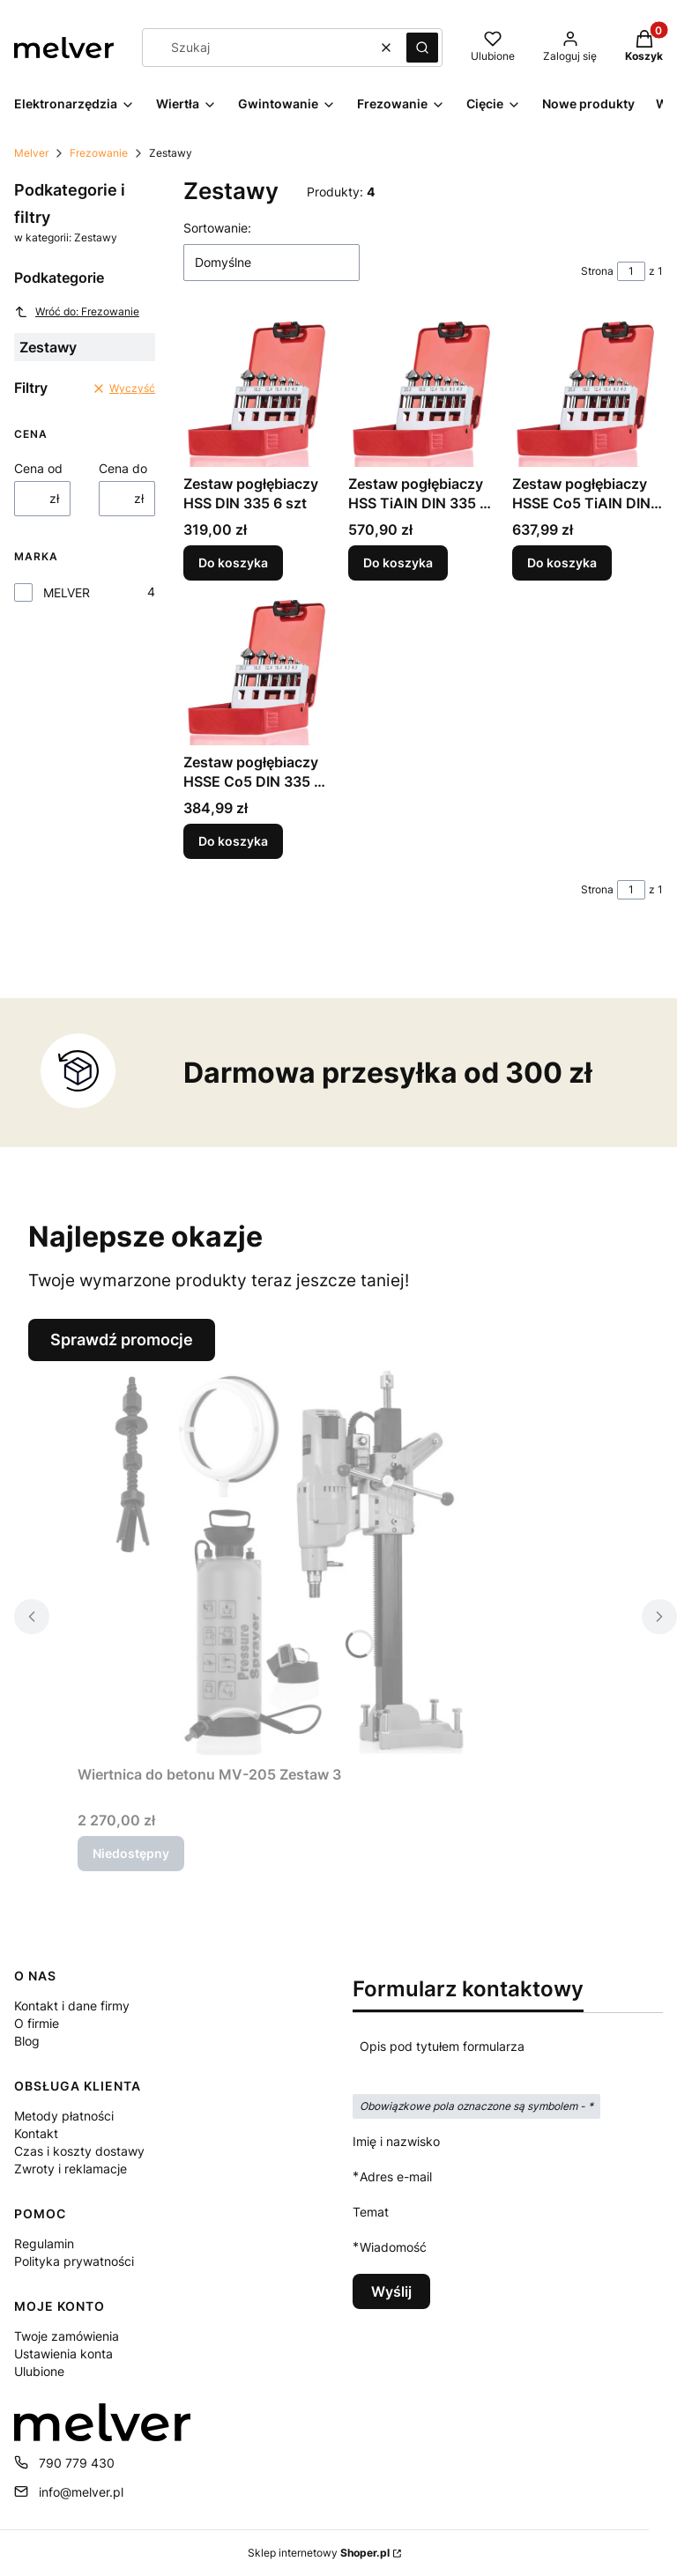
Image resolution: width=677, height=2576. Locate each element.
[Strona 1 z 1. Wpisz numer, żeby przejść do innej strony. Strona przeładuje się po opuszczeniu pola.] (631, 271)
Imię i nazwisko (396, 2141)
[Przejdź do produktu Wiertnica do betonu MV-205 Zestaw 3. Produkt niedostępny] (298, 1559)
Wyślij (391, 2291)
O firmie (36, 2023)
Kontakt (36, 2133)
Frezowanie (99, 152)
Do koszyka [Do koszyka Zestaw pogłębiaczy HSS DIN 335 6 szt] (233, 562)
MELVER (66, 592)
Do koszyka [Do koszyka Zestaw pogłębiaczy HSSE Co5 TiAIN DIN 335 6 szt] (562, 562)
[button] (422, 48)
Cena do (123, 468)
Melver (31, 152)
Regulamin (44, 2243)
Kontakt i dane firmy (72, 2005)
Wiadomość (393, 2247)
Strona (597, 271)
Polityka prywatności (74, 2261)
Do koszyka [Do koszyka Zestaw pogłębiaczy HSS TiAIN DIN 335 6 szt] (398, 562)
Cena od (38, 468)
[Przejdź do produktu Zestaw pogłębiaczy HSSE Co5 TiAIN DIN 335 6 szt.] (587, 391)
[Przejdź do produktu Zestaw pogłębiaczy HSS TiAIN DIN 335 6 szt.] (423, 391)
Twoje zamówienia (66, 2335)
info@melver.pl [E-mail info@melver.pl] (81, 2491)
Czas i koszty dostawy (79, 2150)
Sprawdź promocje (121, 1339)
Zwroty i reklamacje (70, 2168)
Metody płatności (64, 2115)
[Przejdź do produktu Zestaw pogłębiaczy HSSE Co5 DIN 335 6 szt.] (258, 670)
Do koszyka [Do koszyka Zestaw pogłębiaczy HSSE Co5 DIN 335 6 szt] (233, 840)
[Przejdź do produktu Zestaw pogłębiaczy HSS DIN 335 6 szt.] (258, 391)
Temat (371, 2211)
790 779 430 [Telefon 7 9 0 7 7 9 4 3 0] (77, 2462)
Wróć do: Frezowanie (76, 312)
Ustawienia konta (63, 2353)
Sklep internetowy (319, 2552)
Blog (27, 2040)
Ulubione (39, 2371)
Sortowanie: (217, 227)
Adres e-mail (396, 2176)
